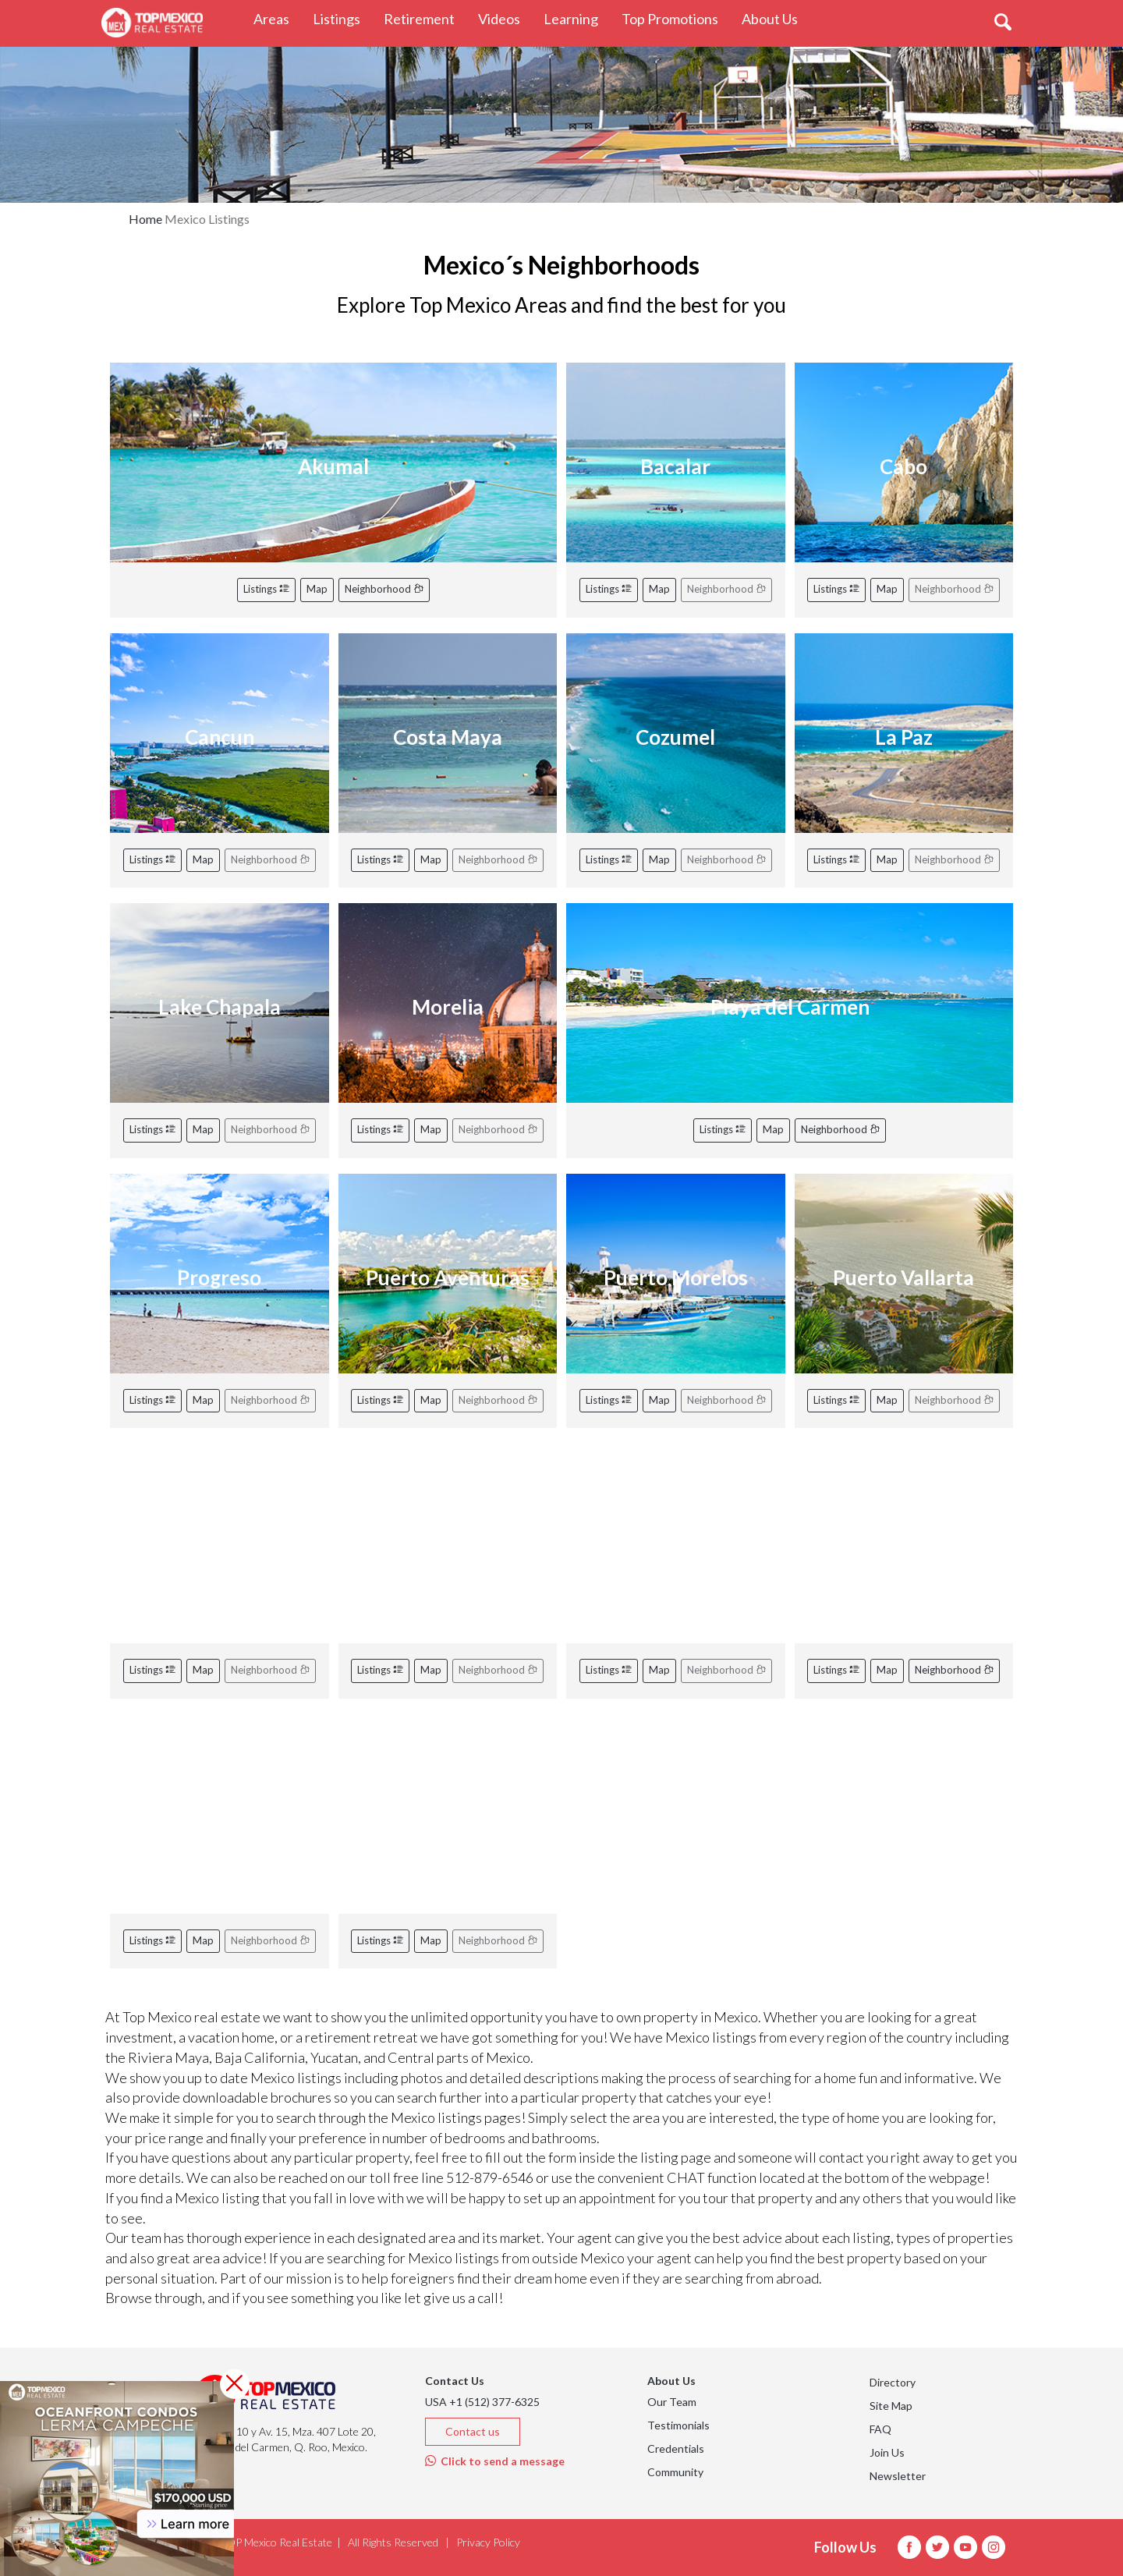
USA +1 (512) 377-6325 (482, 2401)
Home (145, 218)
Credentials (675, 2448)
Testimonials (678, 2425)
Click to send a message (495, 2461)
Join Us (887, 2452)
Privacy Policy (488, 2542)
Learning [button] (577, 18)
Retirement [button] (425, 18)
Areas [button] (277, 18)
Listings (266, 589)
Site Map (891, 2405)
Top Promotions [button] (676, 18)
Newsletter (898, 2475)
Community (675, 2472)
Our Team (671, 2401)
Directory (893, 2382)
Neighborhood (384, 589)
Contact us (472, 2431)
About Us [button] (775, 18)
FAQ (880, 2429)
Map (317, 589)
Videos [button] (505, 18)
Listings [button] (342, 18)
